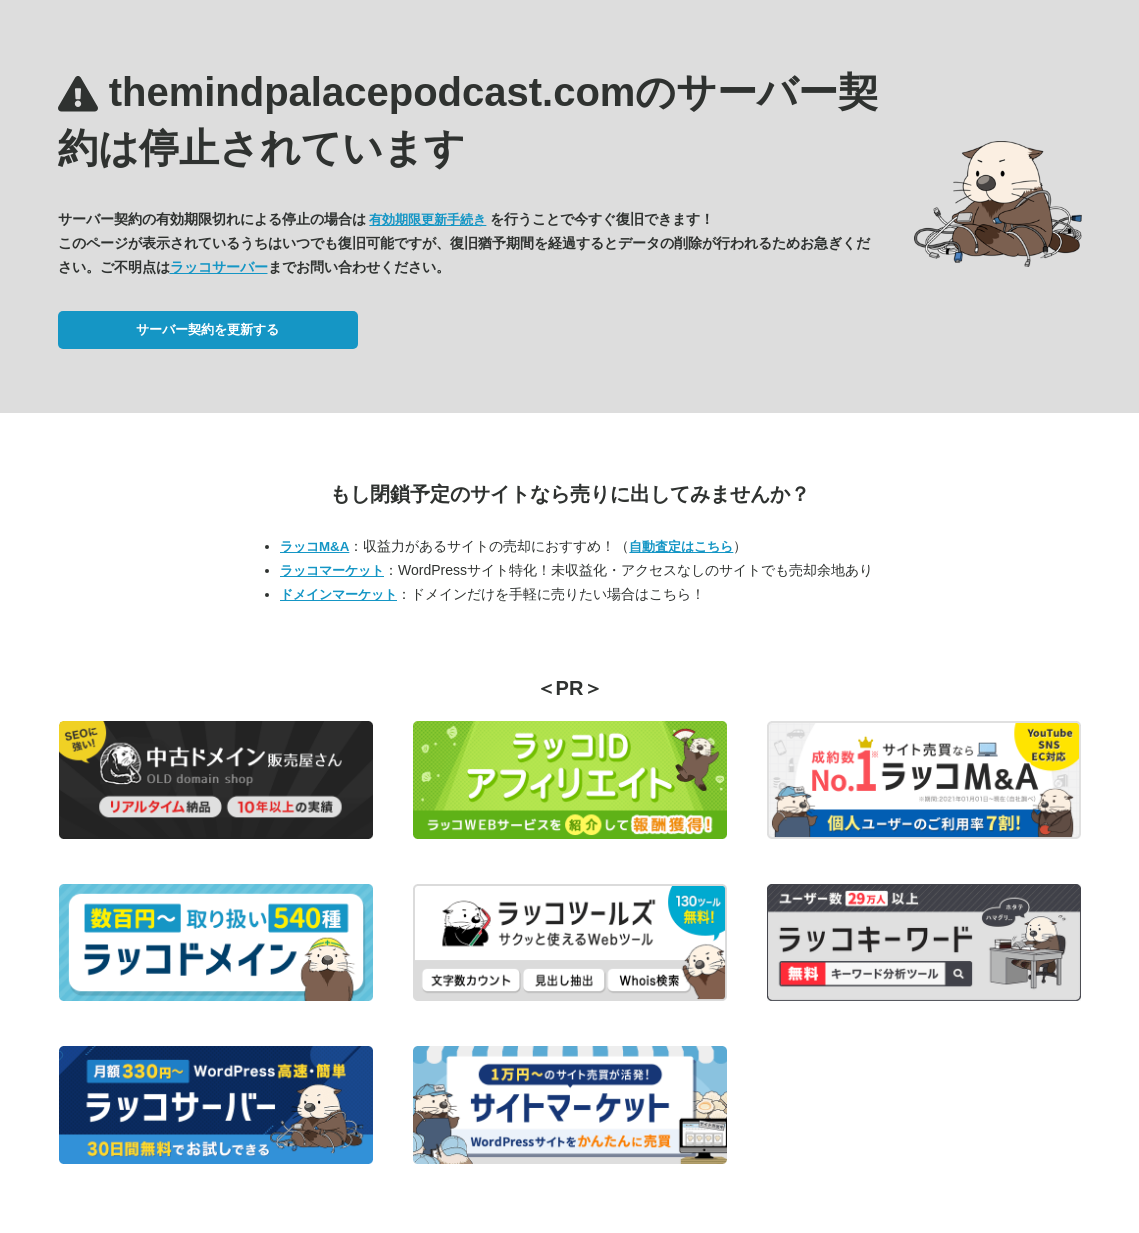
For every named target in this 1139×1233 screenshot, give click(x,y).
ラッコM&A (314, 546)
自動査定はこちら (681, 546)
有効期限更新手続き (427, 219)
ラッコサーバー (219, 267)
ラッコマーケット (332, 570)
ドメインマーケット (338, 594)
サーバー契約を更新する (207, 329)
